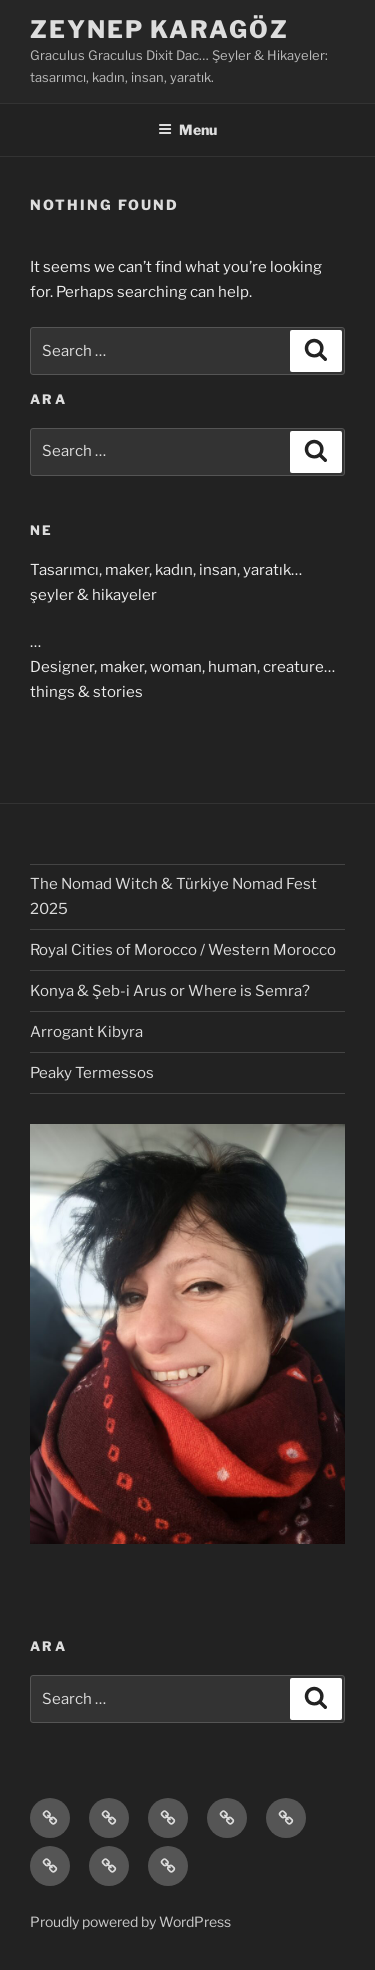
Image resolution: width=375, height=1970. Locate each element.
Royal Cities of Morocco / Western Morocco (183, 950)
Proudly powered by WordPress (130, 1921)
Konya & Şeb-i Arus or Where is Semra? (170, 991)
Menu (187, 129)
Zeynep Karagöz (159, 29)
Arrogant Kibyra (86, 1032)
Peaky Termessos (92, 1073)
